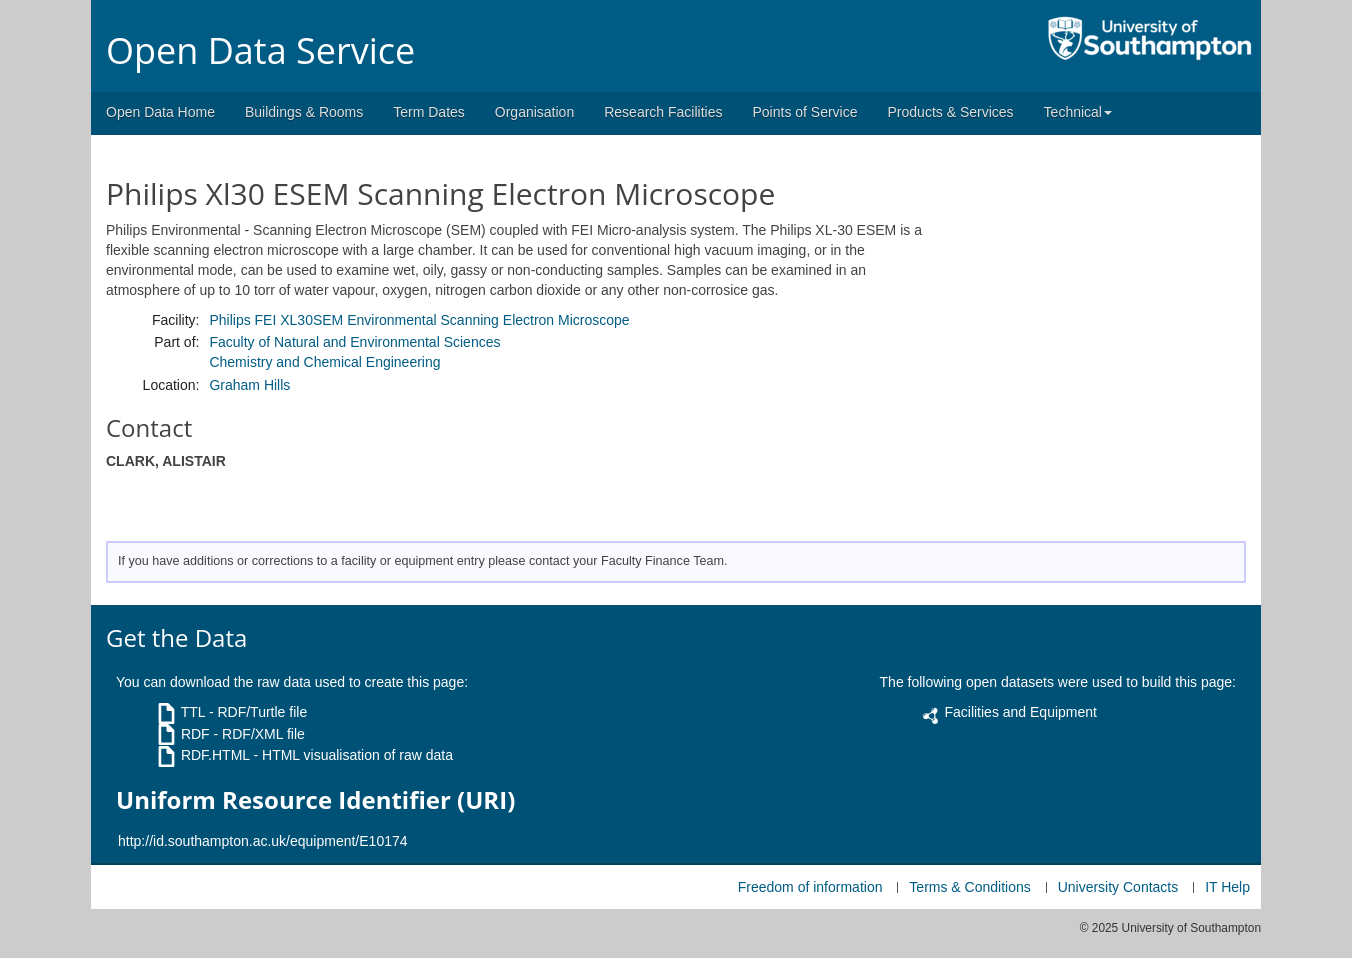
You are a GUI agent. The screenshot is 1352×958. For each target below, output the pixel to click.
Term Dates (429, 112)
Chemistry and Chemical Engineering (324, 362)
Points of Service (804, 112)
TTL (193, 712)
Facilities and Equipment (1020, 712)
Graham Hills (249, 385)
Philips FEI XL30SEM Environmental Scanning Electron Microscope (419, 320)
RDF (195, 734)
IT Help (1227, 887)
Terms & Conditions (969, 887)
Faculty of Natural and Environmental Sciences (354, 342)
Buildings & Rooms (304, 112)
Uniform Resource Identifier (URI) (315, 800)
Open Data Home (160, 112)
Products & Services (951, 112)
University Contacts (1118, 887)
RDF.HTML (215, 755)
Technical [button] (1078, 112)
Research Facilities (663, 112)
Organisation (534, 112)
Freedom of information (810, 887)
